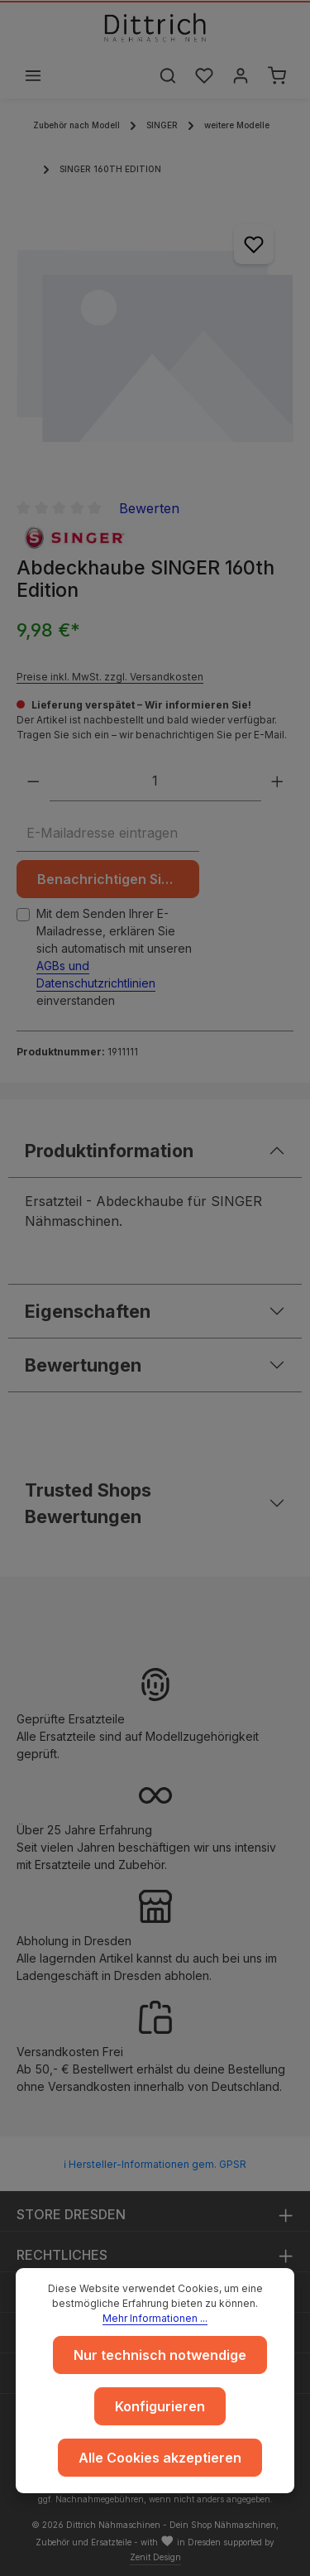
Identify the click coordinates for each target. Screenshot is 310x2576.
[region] (155, 343)
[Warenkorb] (276, 75)
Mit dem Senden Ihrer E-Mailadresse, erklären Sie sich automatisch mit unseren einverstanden (114, 956)
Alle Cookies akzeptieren (160, 2457)
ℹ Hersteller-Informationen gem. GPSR (155, 2164)
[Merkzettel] (204, 75)
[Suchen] (167, 75)
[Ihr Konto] (240, 75)
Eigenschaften (87, 1311)
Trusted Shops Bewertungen (88, 1503)
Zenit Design (155, 2557)
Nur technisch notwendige (160, 2355)
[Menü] (33, 75)
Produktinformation (109, 1150)
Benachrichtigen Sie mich (118, 879)
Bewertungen (83, 1365)
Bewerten (149, 508)
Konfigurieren (160, 2406)
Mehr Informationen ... (155, 2318)
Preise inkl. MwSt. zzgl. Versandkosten (110, 676)
